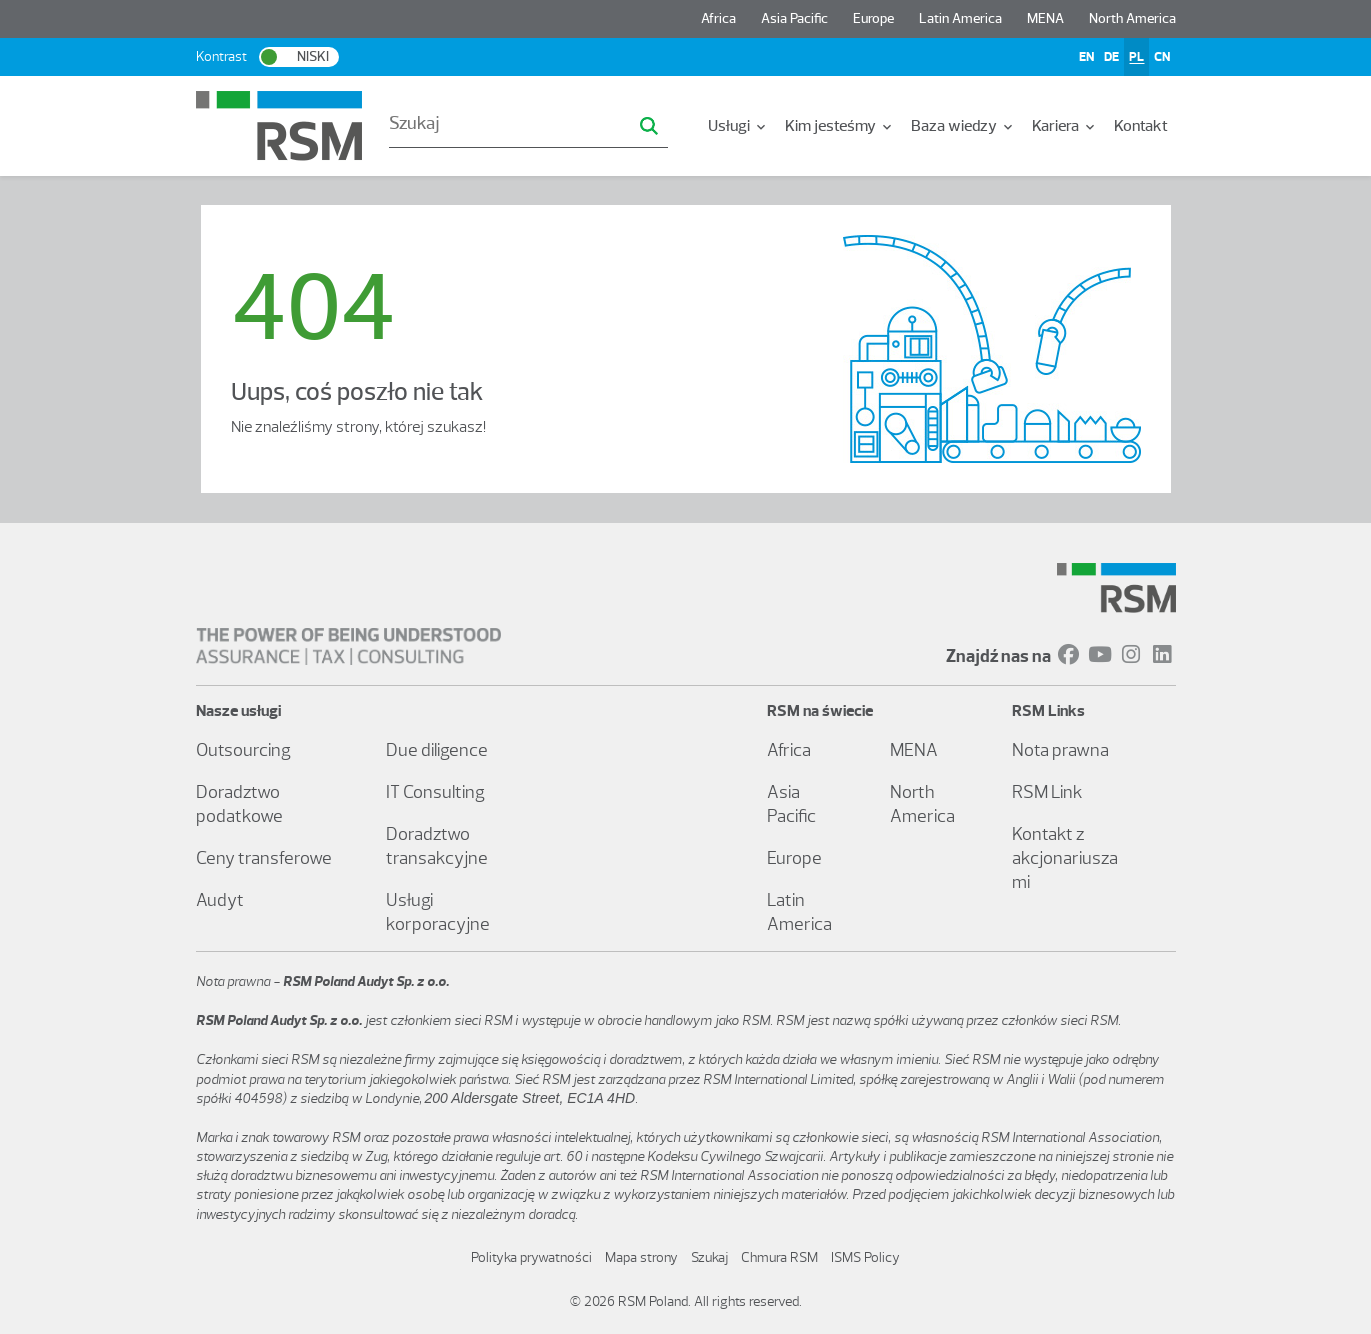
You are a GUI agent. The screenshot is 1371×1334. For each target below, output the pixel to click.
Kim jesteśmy (840, 125)
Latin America (960, 18)
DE (1111, 56)
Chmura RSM (779, 1257)
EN (1086, 56)
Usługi (738, 125)
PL (1136, 56)
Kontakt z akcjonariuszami (1065, 858)
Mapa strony (641, 1257)
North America (1132, 18)
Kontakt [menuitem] (1141, 125)
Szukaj (709, 1257)
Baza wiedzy (963, 125)
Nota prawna (1060, 750)
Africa (718, 18)
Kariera (1065, 125)
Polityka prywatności (531, 1257)
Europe (873, 18)
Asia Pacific (794, 18)
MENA (1045, 18)
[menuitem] (738, 126)
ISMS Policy (865, 1257)
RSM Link (1047, 792)
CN (1162, 56)
